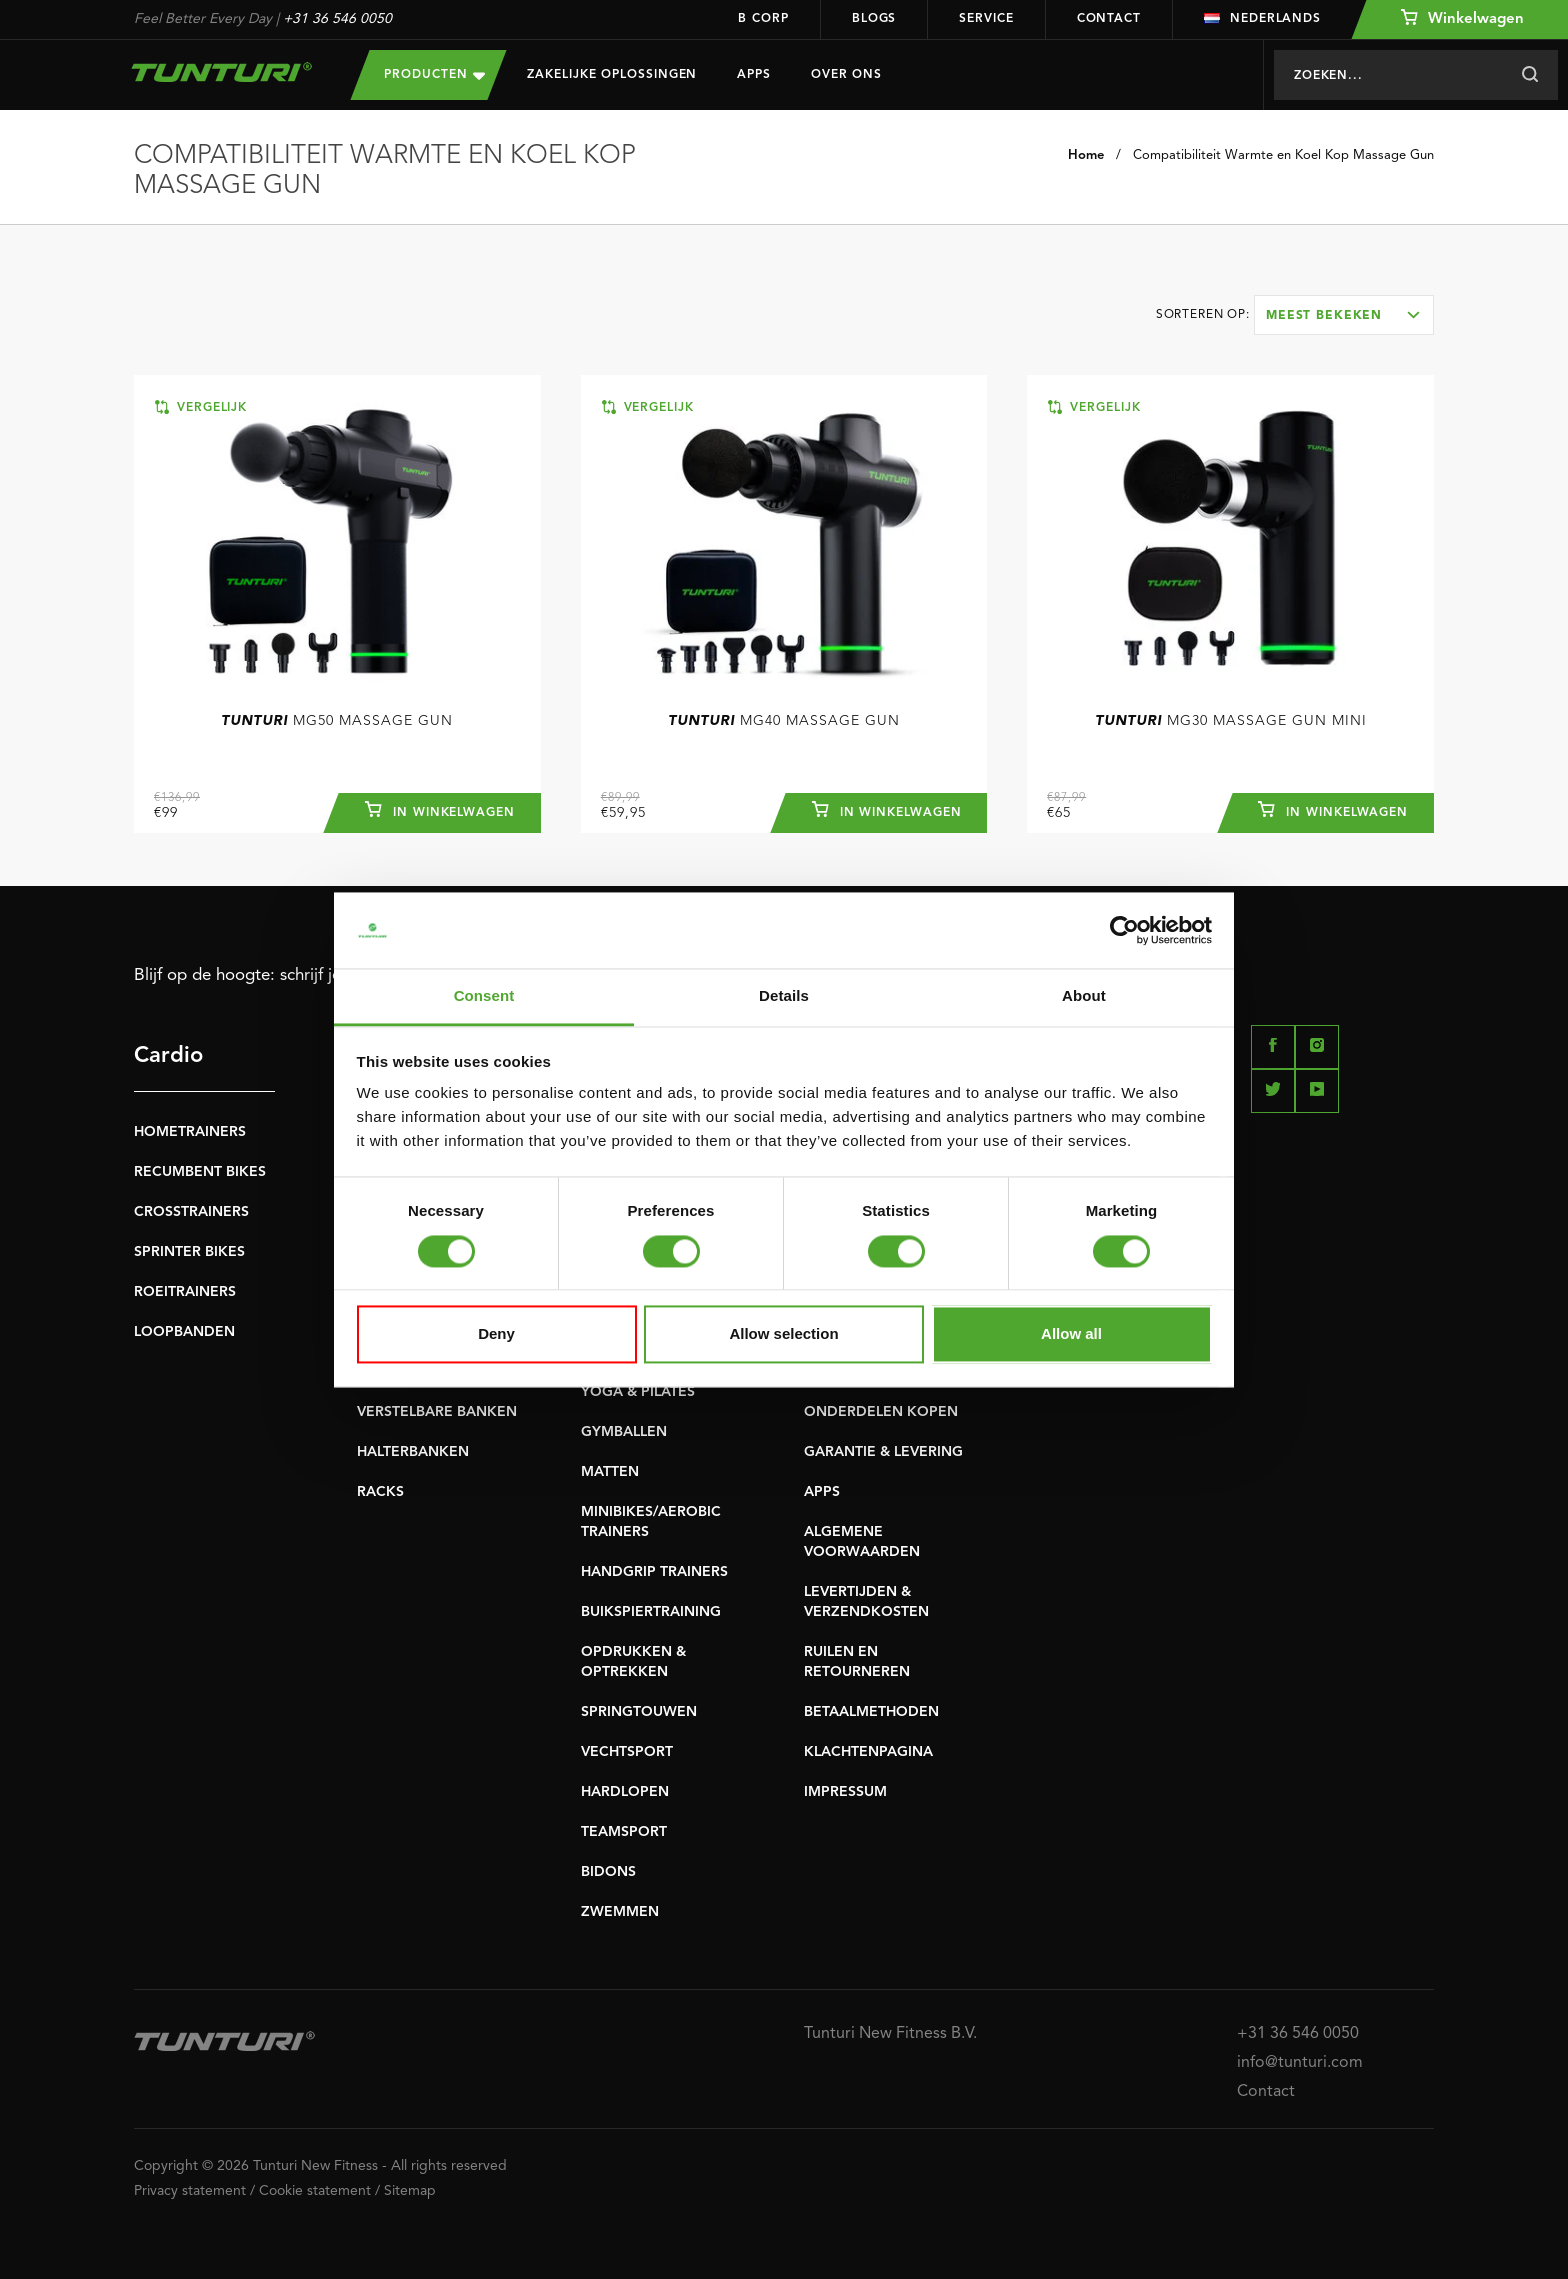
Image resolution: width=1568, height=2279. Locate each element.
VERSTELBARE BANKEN (437, 1412)
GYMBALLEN (624, 1432)
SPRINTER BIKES (189, 1252)
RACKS (380, 1492)
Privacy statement (190, 2191)
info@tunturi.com (1300, 2063)
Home (1086, 155)
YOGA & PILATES (638, 1392)
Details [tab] (784, 996)
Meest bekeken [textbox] (1324, 316)
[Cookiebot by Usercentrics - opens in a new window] (1124, 930)
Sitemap (410, 2191)
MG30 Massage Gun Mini (1231, 721)
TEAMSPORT (624, 1832)
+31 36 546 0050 (337, 19)
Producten (434, 74)
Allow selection (783, 1334)
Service (986, 19)
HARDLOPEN (625, 1792)
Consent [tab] (484, 996)
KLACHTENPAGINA (868, 1752)
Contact (1109, 19)
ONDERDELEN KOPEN (881, 1412)
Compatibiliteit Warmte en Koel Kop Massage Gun (1283, 155)
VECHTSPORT (627, 1752)
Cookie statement (315, 2191)
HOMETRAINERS (190, 1132)
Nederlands (1262, 19)
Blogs (874, 19)
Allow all (1071, 1334)
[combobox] (1344, 315)
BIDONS (608, 1872)
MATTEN (610, 1472)
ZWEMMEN (620, 1912)
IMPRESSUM (845, 1792)
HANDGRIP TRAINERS (654, 1572)
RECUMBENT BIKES (200, 1172)
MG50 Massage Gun (337, 721)
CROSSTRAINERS (191, 1212)
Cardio (168, 1056)
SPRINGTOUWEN (639, 1712)
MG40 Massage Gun (784, 721)
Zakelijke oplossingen (612, 75)
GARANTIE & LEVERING (883, 1452)
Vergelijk (201, 407)
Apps (754, 75)
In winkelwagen (440, 810)
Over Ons (846, 75)
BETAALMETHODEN (871, 1712)
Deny (496, 1334)
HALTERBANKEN (413, 1452)
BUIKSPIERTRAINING (651, 1612)
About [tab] (1084, 996)
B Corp (763, 19)
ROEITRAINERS (185, 1292)
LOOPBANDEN (184, 1332)
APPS (822, 1492)
